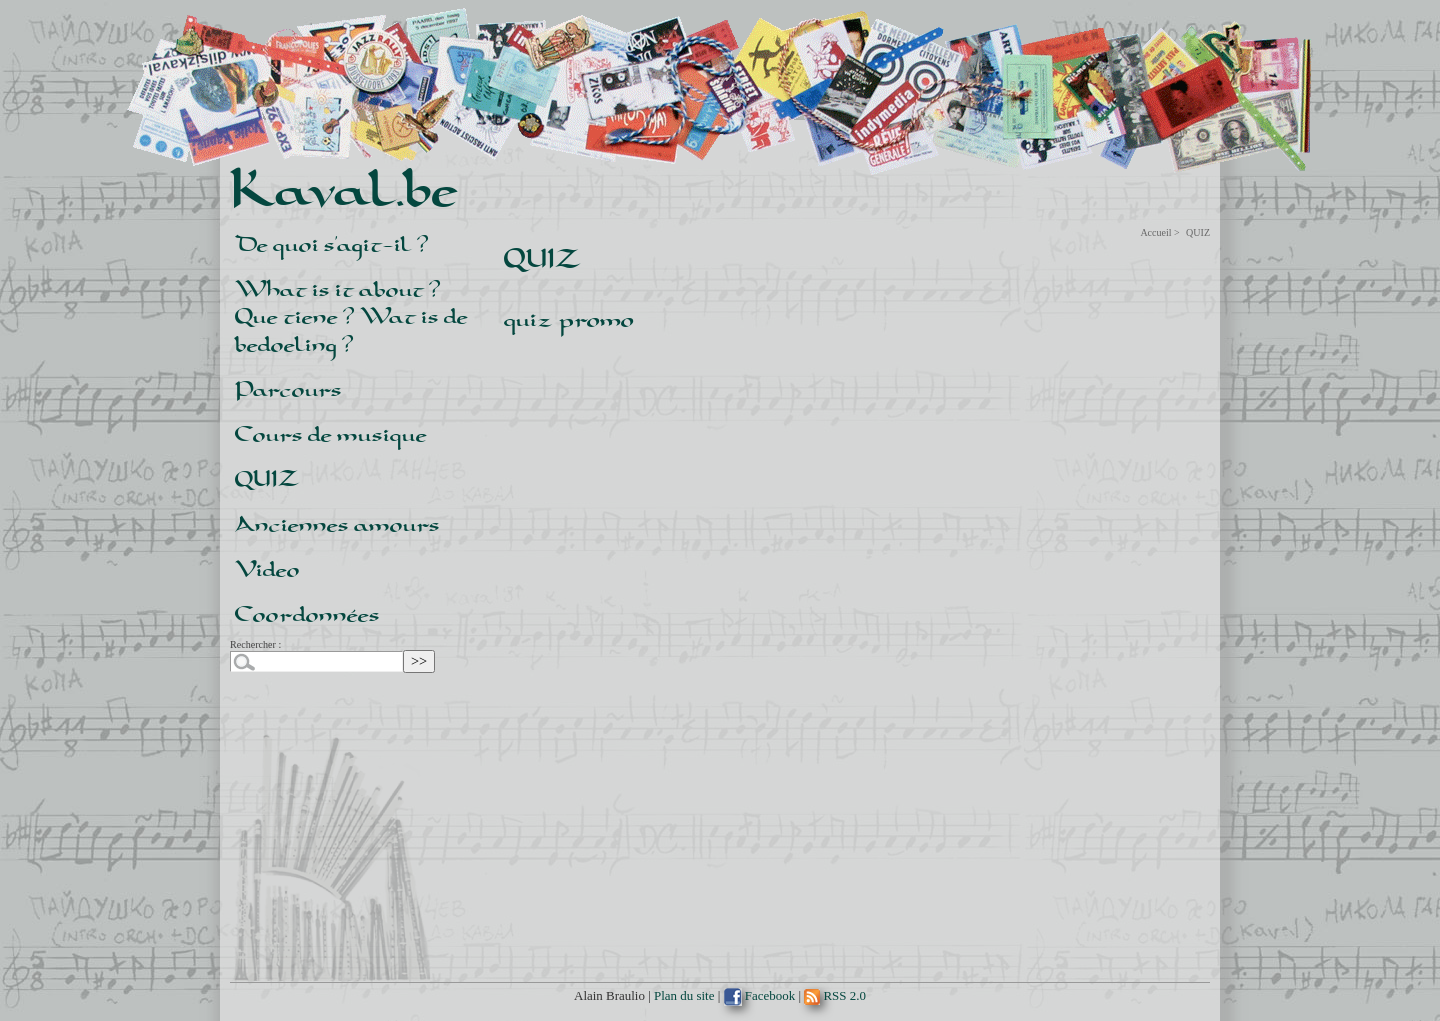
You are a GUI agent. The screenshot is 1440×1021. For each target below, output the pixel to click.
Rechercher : (255, 644)
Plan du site (684, 995)
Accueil (1155, 232)
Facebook (760, 995)
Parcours (288, 387)
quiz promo (569, 318)
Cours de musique (331, 432)
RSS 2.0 (835, 995)
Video (267, 567)
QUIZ (267, 477)
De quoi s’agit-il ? (332, 242)
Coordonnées (307, 612)
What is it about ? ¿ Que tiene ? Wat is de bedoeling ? (351, 315)
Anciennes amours (337, 522)
